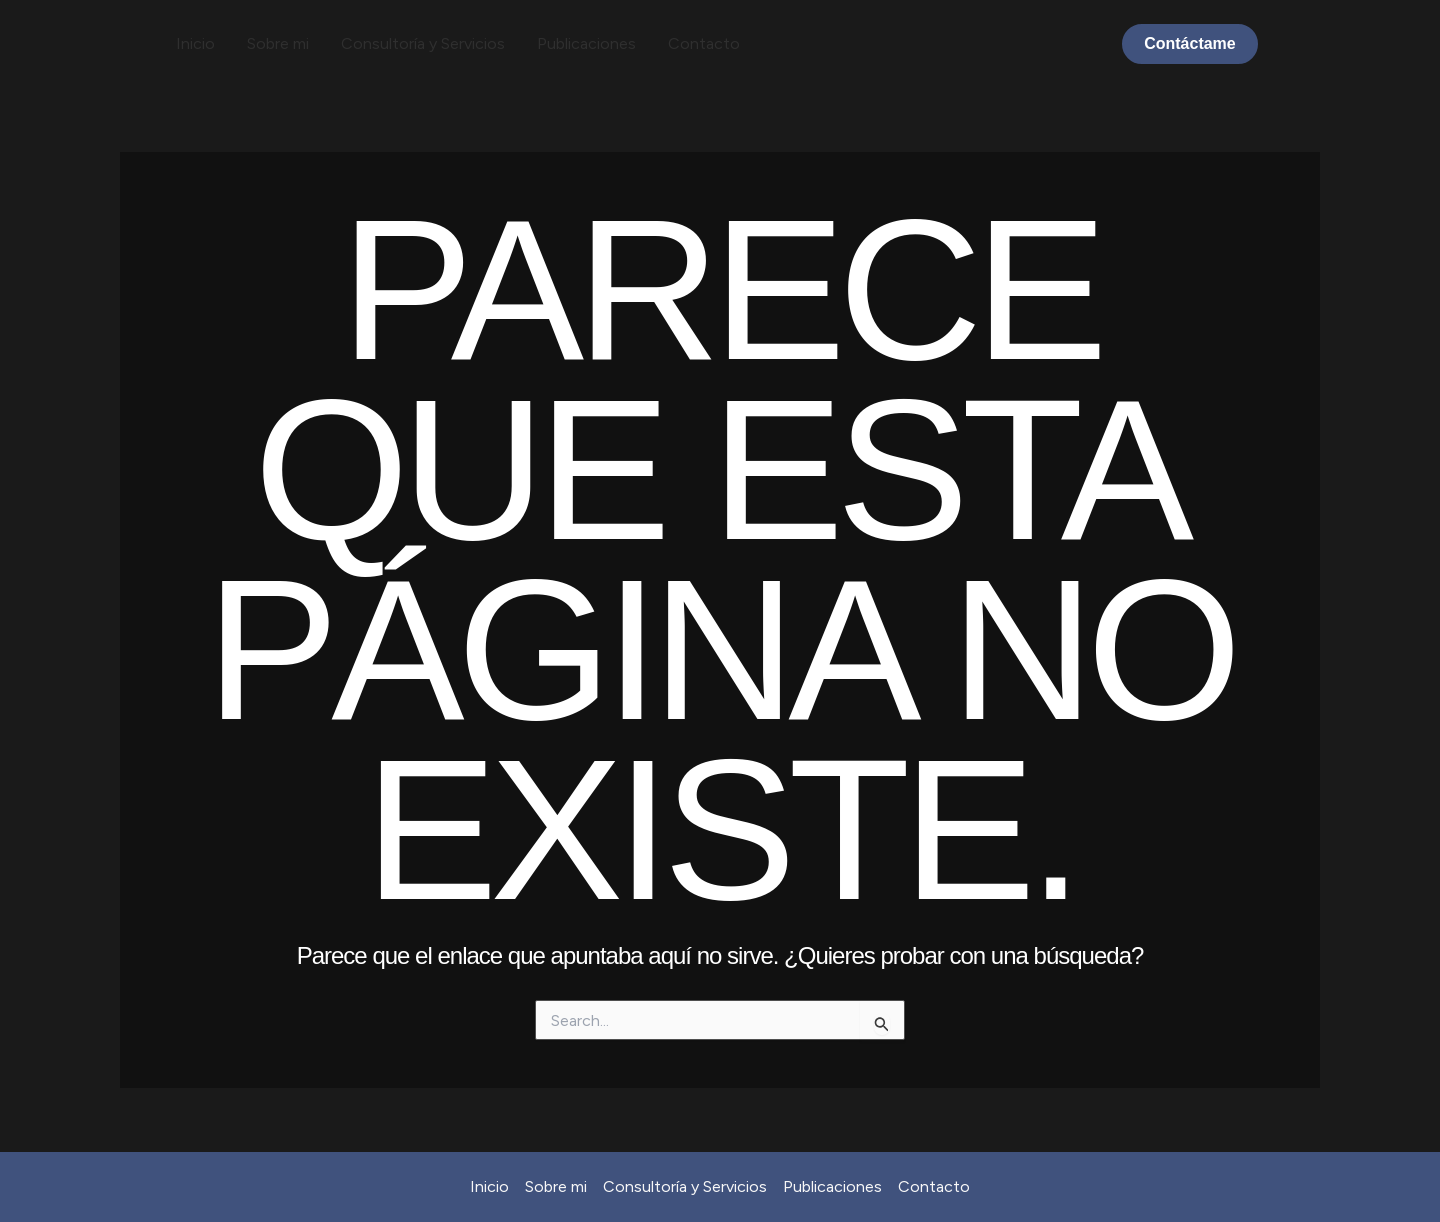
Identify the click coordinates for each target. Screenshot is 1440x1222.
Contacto (704, 43)
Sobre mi (278, 43)
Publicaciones (586, 43)
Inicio (195, 43)
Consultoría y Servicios (423, 43)
